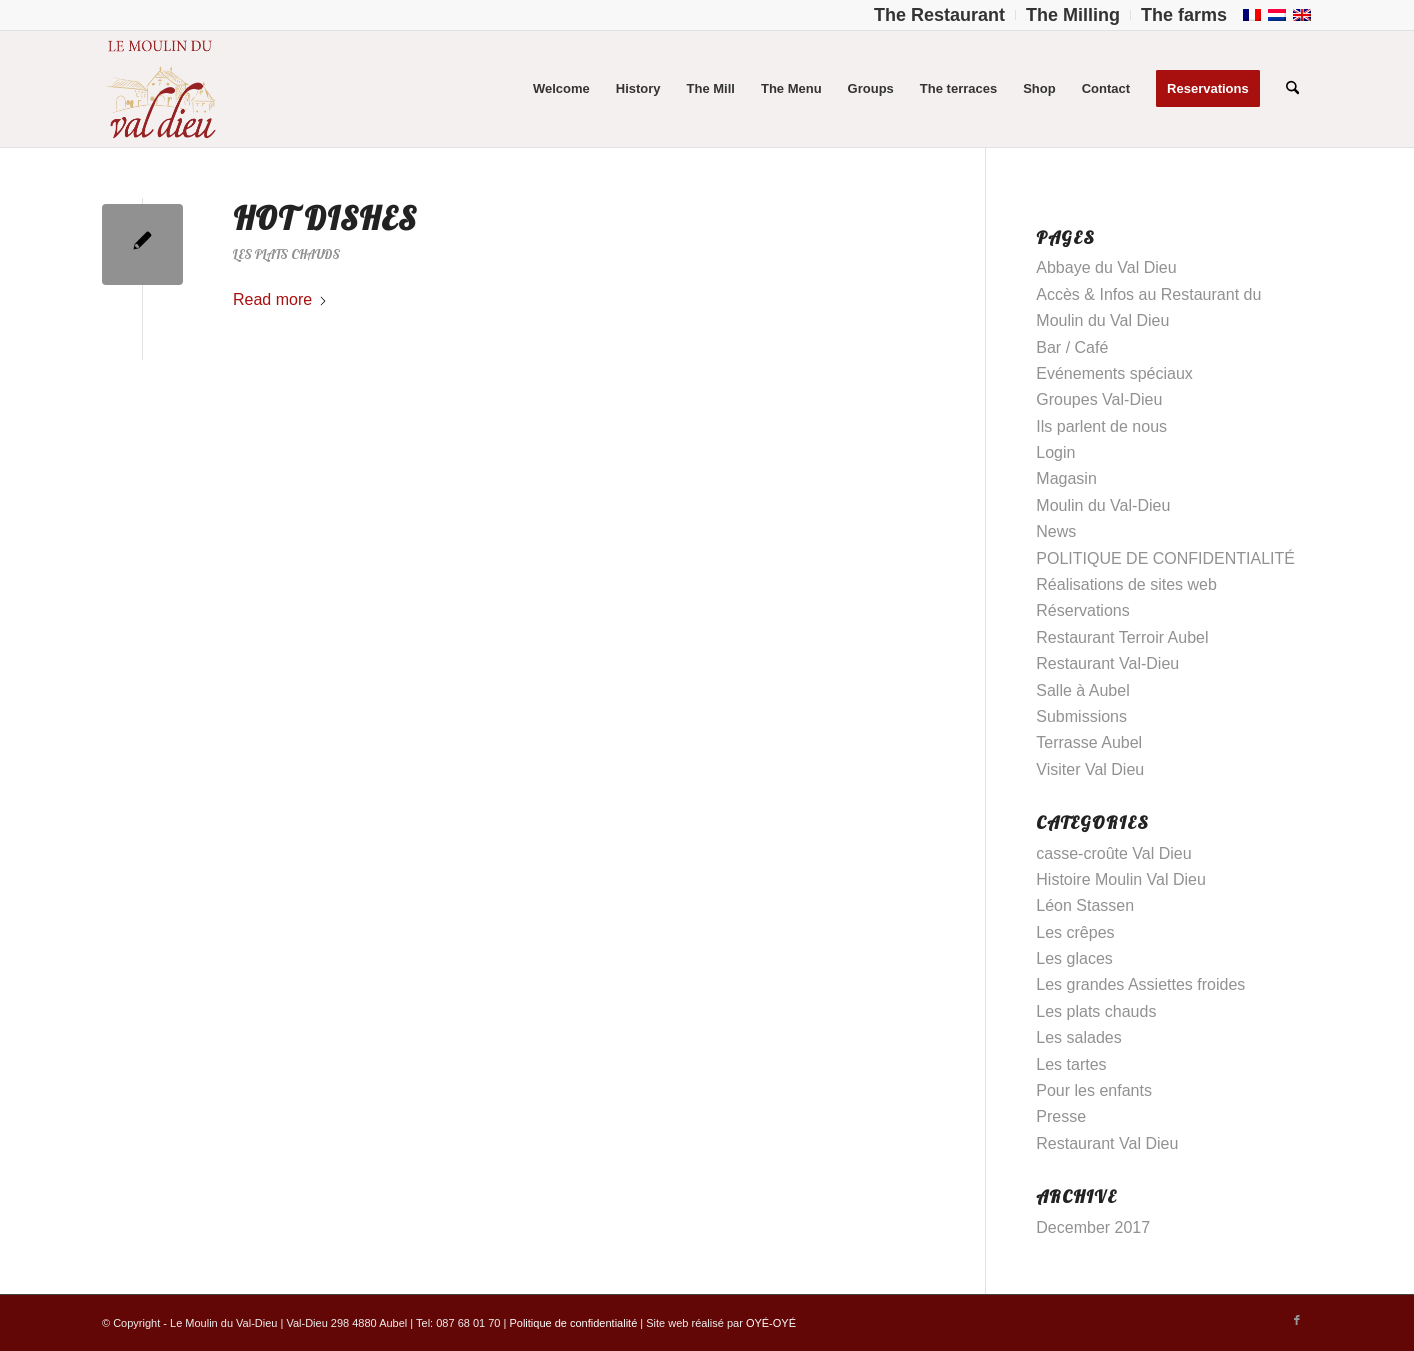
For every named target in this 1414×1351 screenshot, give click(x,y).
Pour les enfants (1094, 1090)
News (1056, 531)
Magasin (1066, 478)
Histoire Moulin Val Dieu (1121, 879)
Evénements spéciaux (1114, 373)
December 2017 (1093, 1227)
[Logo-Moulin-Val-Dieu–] (160, 89)
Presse (1061, 1116)
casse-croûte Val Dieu (1113, 853)
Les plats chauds (286, 254)
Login (1055, 452)
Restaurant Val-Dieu (1107, 663)
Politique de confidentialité (573, 1323)
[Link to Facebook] (1297, 1320)
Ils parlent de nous (1101, 426)
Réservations (1082, 610)
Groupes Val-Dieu (1099, 399)
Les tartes (1071, 1064)
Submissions (1081, 716)
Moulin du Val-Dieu (1103, 505)
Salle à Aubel (1082, 690)
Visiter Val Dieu (1090, 769)
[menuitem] (940, 15)
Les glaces (1074, 958)
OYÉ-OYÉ (771, 1323)
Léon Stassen (1085, 905)
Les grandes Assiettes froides (1140, 984)
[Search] (1292, 89)
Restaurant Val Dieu (1107, 1143)
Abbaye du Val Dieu (1106, 267)
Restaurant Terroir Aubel (1122, 637)
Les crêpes (1075, 932)
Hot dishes (325, 218)
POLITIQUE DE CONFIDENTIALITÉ (1165, 558)
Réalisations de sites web (1126, 584)
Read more (280, 299)
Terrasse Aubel (1089, 742)
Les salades (1078, 1037)
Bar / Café (1072, 347)
